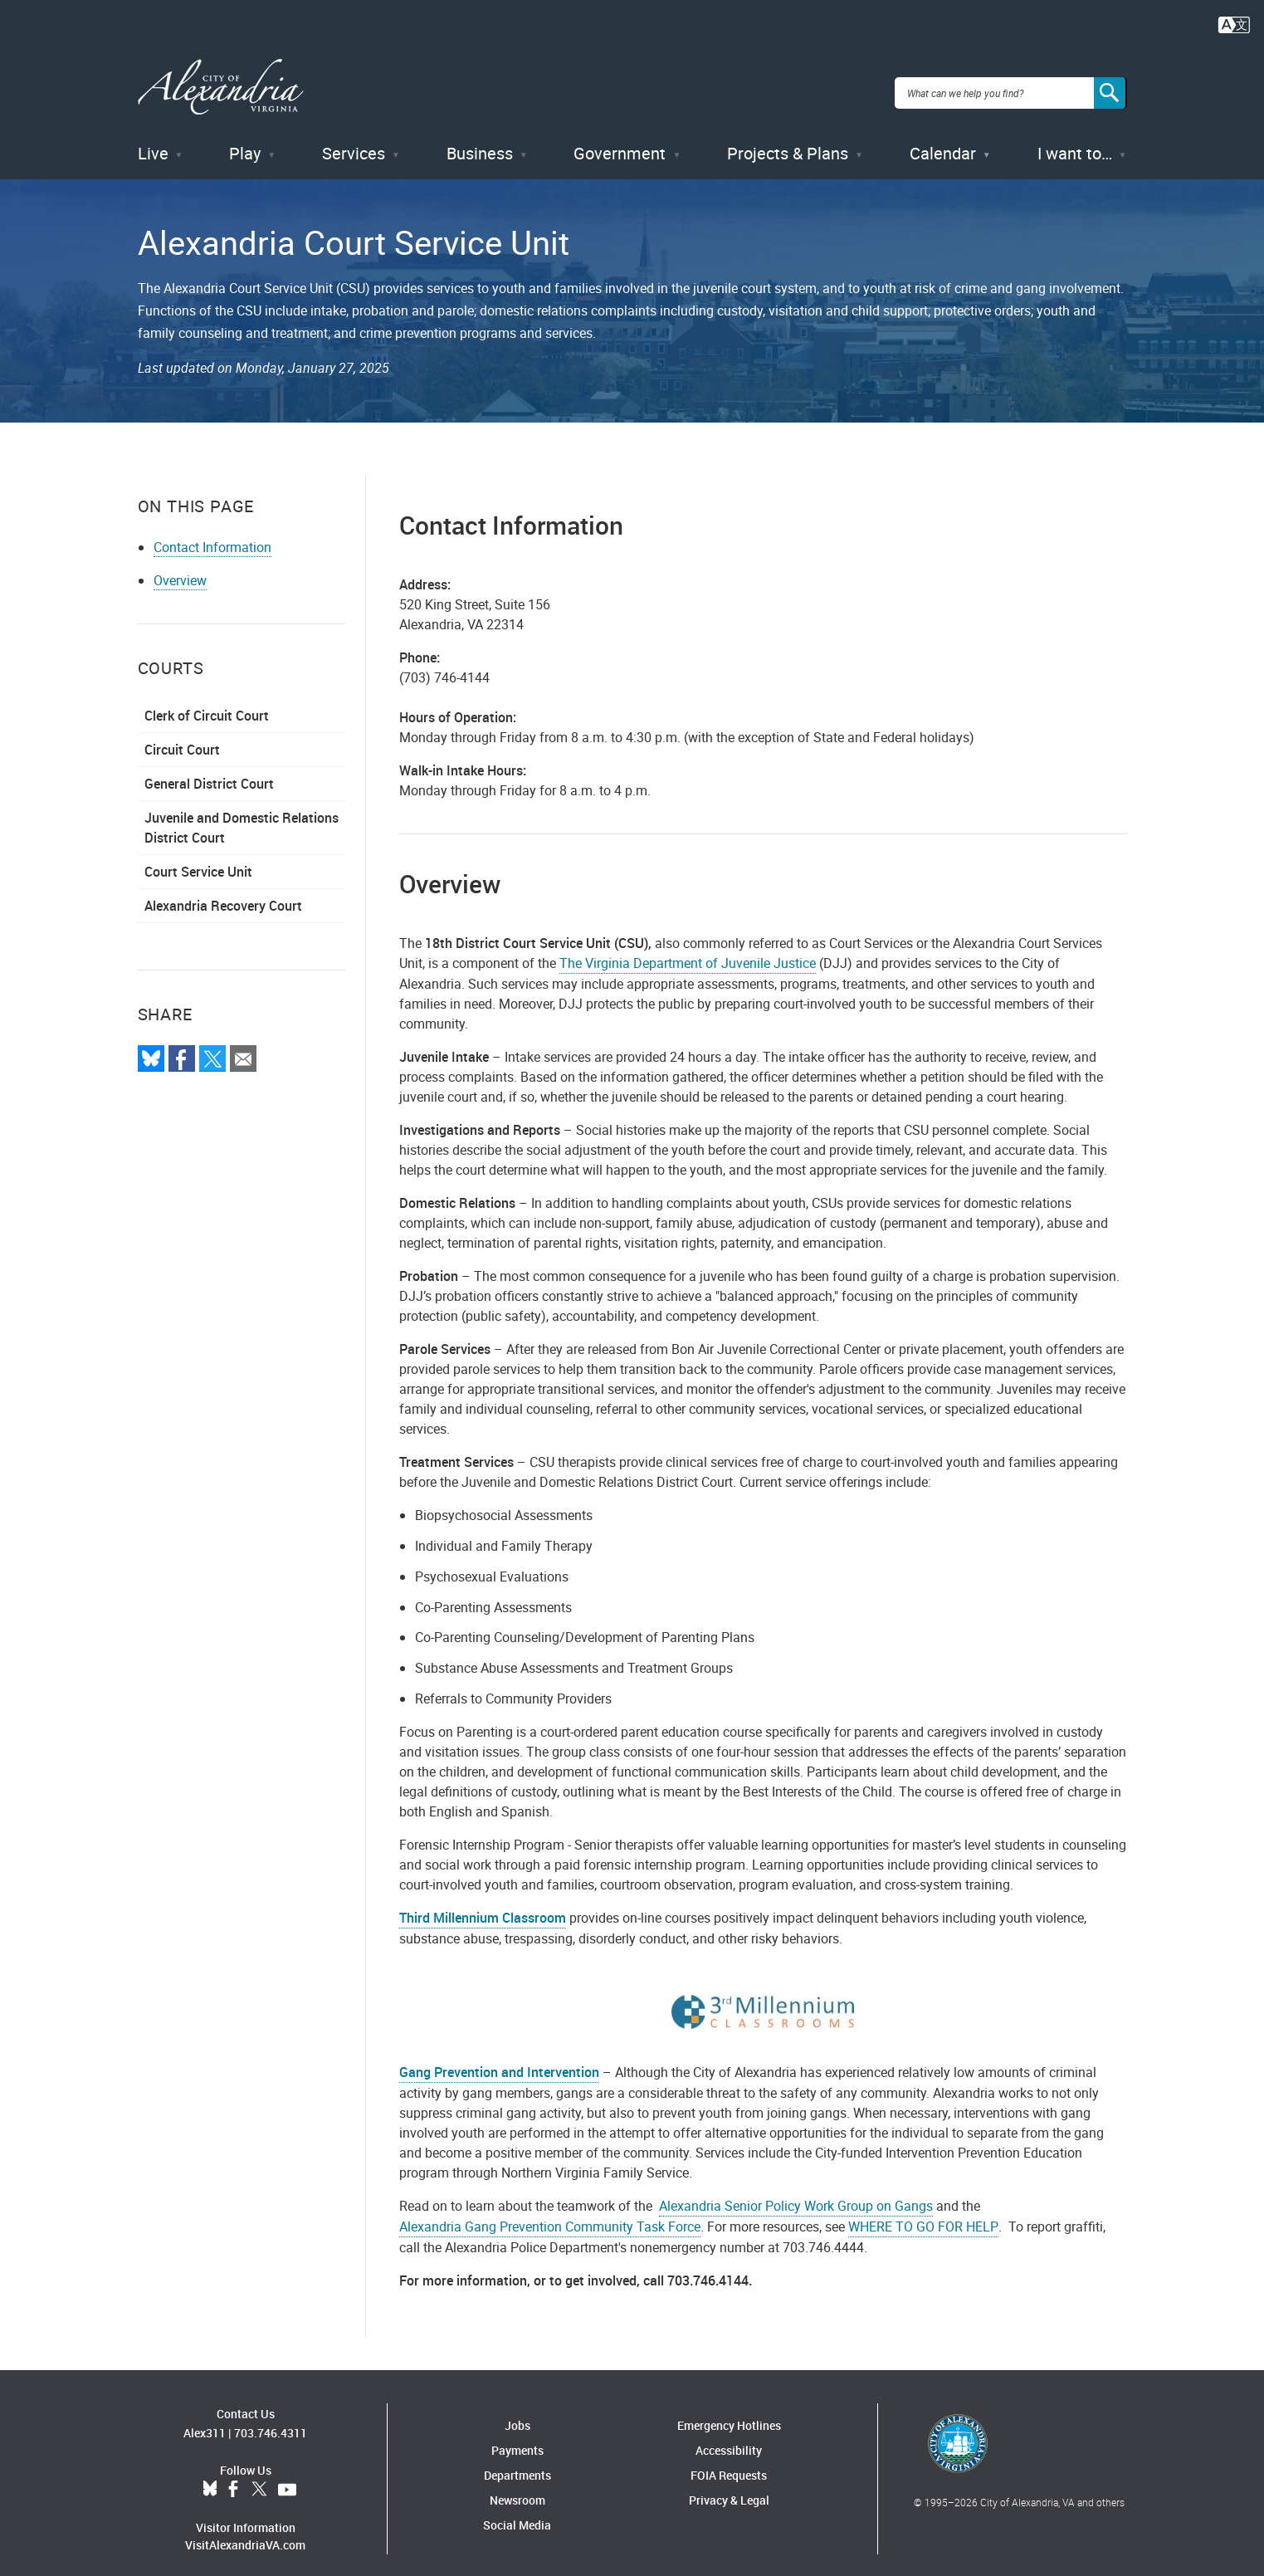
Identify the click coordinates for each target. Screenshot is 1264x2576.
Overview (180, 569)
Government (619, 141)
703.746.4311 (270, 2420)
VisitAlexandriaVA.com (245, 2532)
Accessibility (728, 2438)
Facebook (233, 2477)
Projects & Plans (787, 141)
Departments (517, 2463)
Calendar (943, 141)
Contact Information (212, 535)
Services (353, 141)
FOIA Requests (729, 2463)
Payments (517, 2438)
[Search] (1110, 86)
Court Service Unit (198, 860)
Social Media (517, 2512)
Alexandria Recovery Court (223, 894)
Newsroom (517, 2487)
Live (153, 141)
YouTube (287, 2477)
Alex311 (204, 2420)
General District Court (209, 772)
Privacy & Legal (729, 2487)
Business (480, 141)
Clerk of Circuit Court (206, 704)
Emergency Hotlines (729, 2413)
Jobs (517, 2413)
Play (245, 141)
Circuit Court (182, 738)
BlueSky (210, 2477)
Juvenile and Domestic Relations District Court (241, 816)
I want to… (1074, 141)
